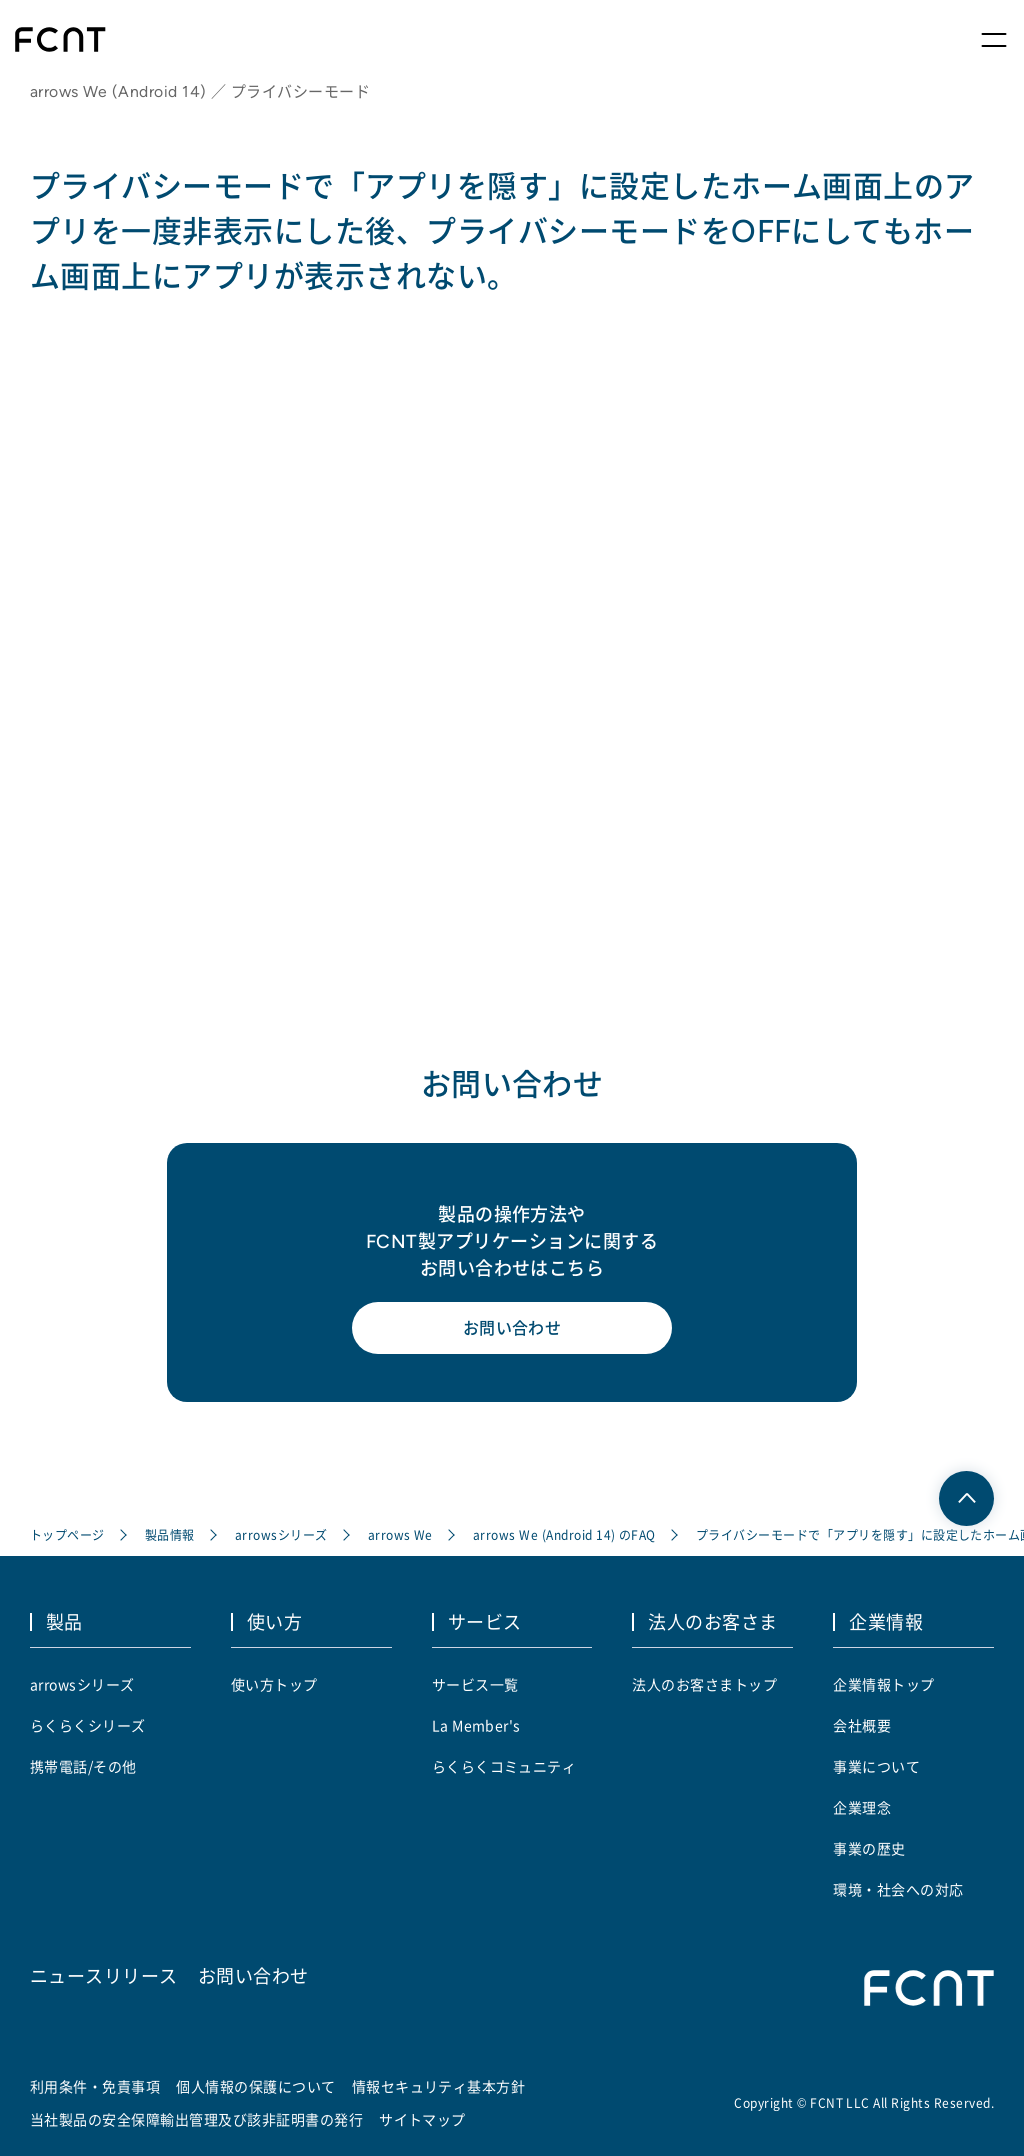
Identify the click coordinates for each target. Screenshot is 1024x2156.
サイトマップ (422, 2119)
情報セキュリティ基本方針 (439, 2086)
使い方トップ (274, 1684)
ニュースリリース (104, 1975)
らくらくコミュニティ (504, 1766)
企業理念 (862, 1807)
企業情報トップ (883, 1684)
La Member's (476, 1725)
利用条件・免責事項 (95, 2086)
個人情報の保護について (255, 2086)
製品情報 (170, 1534)
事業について (876, 1766)
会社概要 (862, 1725)
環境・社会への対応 (898, 1889)
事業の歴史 (869, 1848)
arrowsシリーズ (281, 1534)
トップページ (67, 1534)
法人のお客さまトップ (704, 1684)
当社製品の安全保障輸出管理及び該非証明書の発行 (196, 2119)
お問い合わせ (512, 1328)
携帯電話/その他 (83, 1766)
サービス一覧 (475, 1684)
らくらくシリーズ (88, 1725)
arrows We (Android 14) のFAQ (564, 1534)
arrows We (400, 1534)
